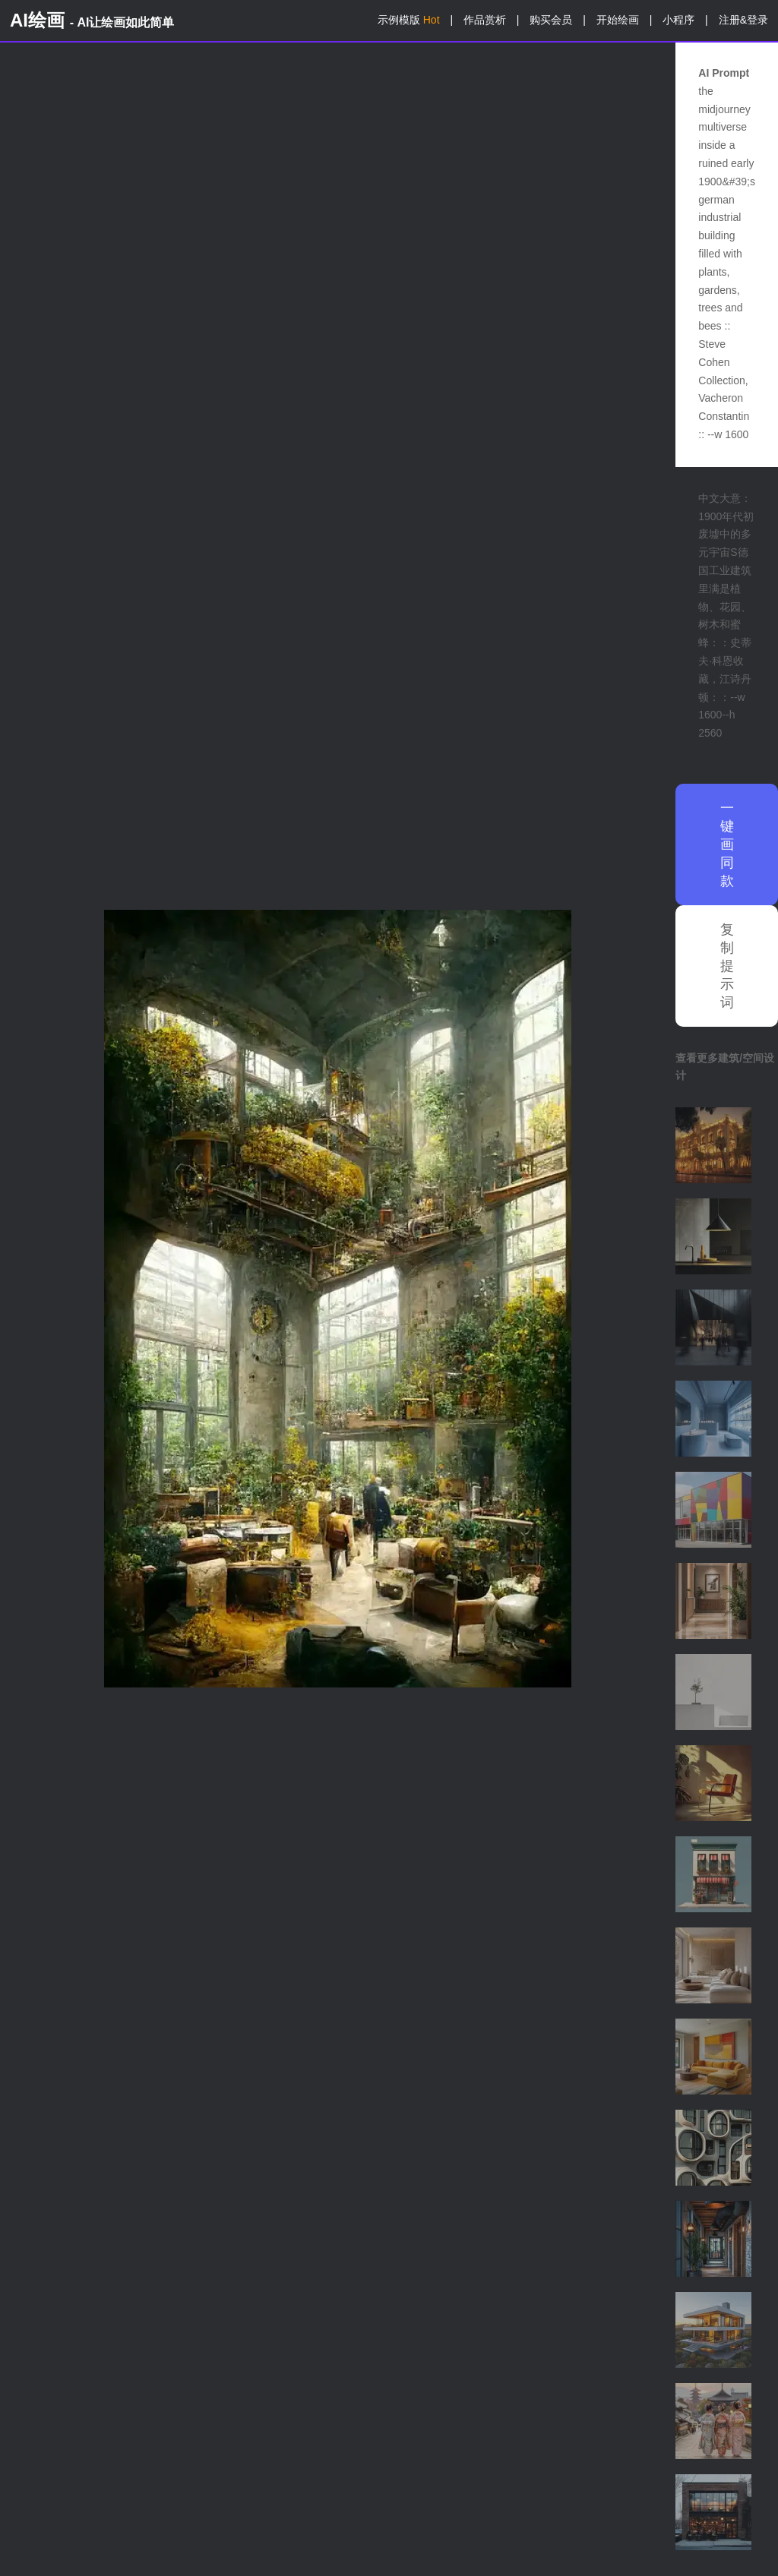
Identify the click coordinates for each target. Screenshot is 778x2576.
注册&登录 (743, 20)
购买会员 (551, 20)
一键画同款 (727, 844)
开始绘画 (617, 20)
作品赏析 (484, 20)
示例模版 (409, 20)
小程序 (678, 20)
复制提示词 (727, 966)
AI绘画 (92, 20)
